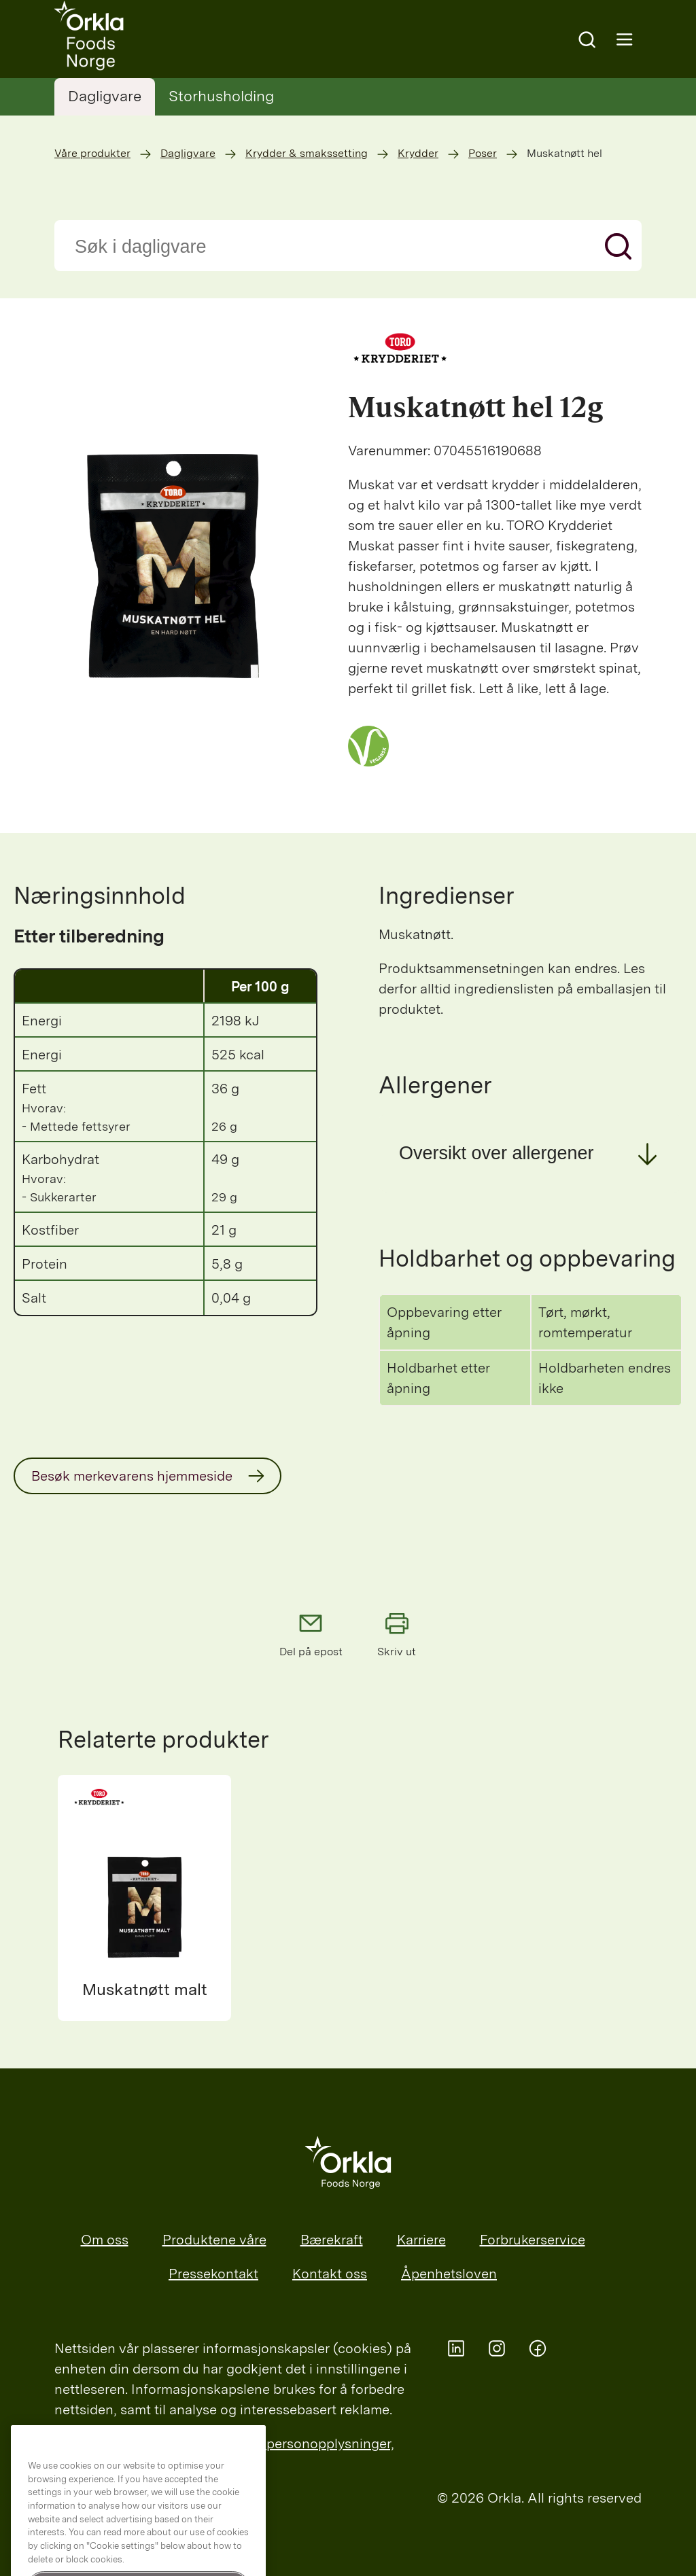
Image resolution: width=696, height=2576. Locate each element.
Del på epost (311, 1634)
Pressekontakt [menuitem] (213, 2273)
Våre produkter (92, 153)
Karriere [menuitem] (421, 2239)
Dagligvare (104, 96)
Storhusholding (221, 96)
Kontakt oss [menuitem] (329, 2273)
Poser (482, 153)
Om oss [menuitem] (104, 2239)
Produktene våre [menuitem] (214, 2239)
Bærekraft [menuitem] (331, 2239)
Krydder (418, 153)
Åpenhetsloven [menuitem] (449, 2273)
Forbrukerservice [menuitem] (532, 2239)
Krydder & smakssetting (306, 153)
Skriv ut (397, 1634)
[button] (530, 1153)
